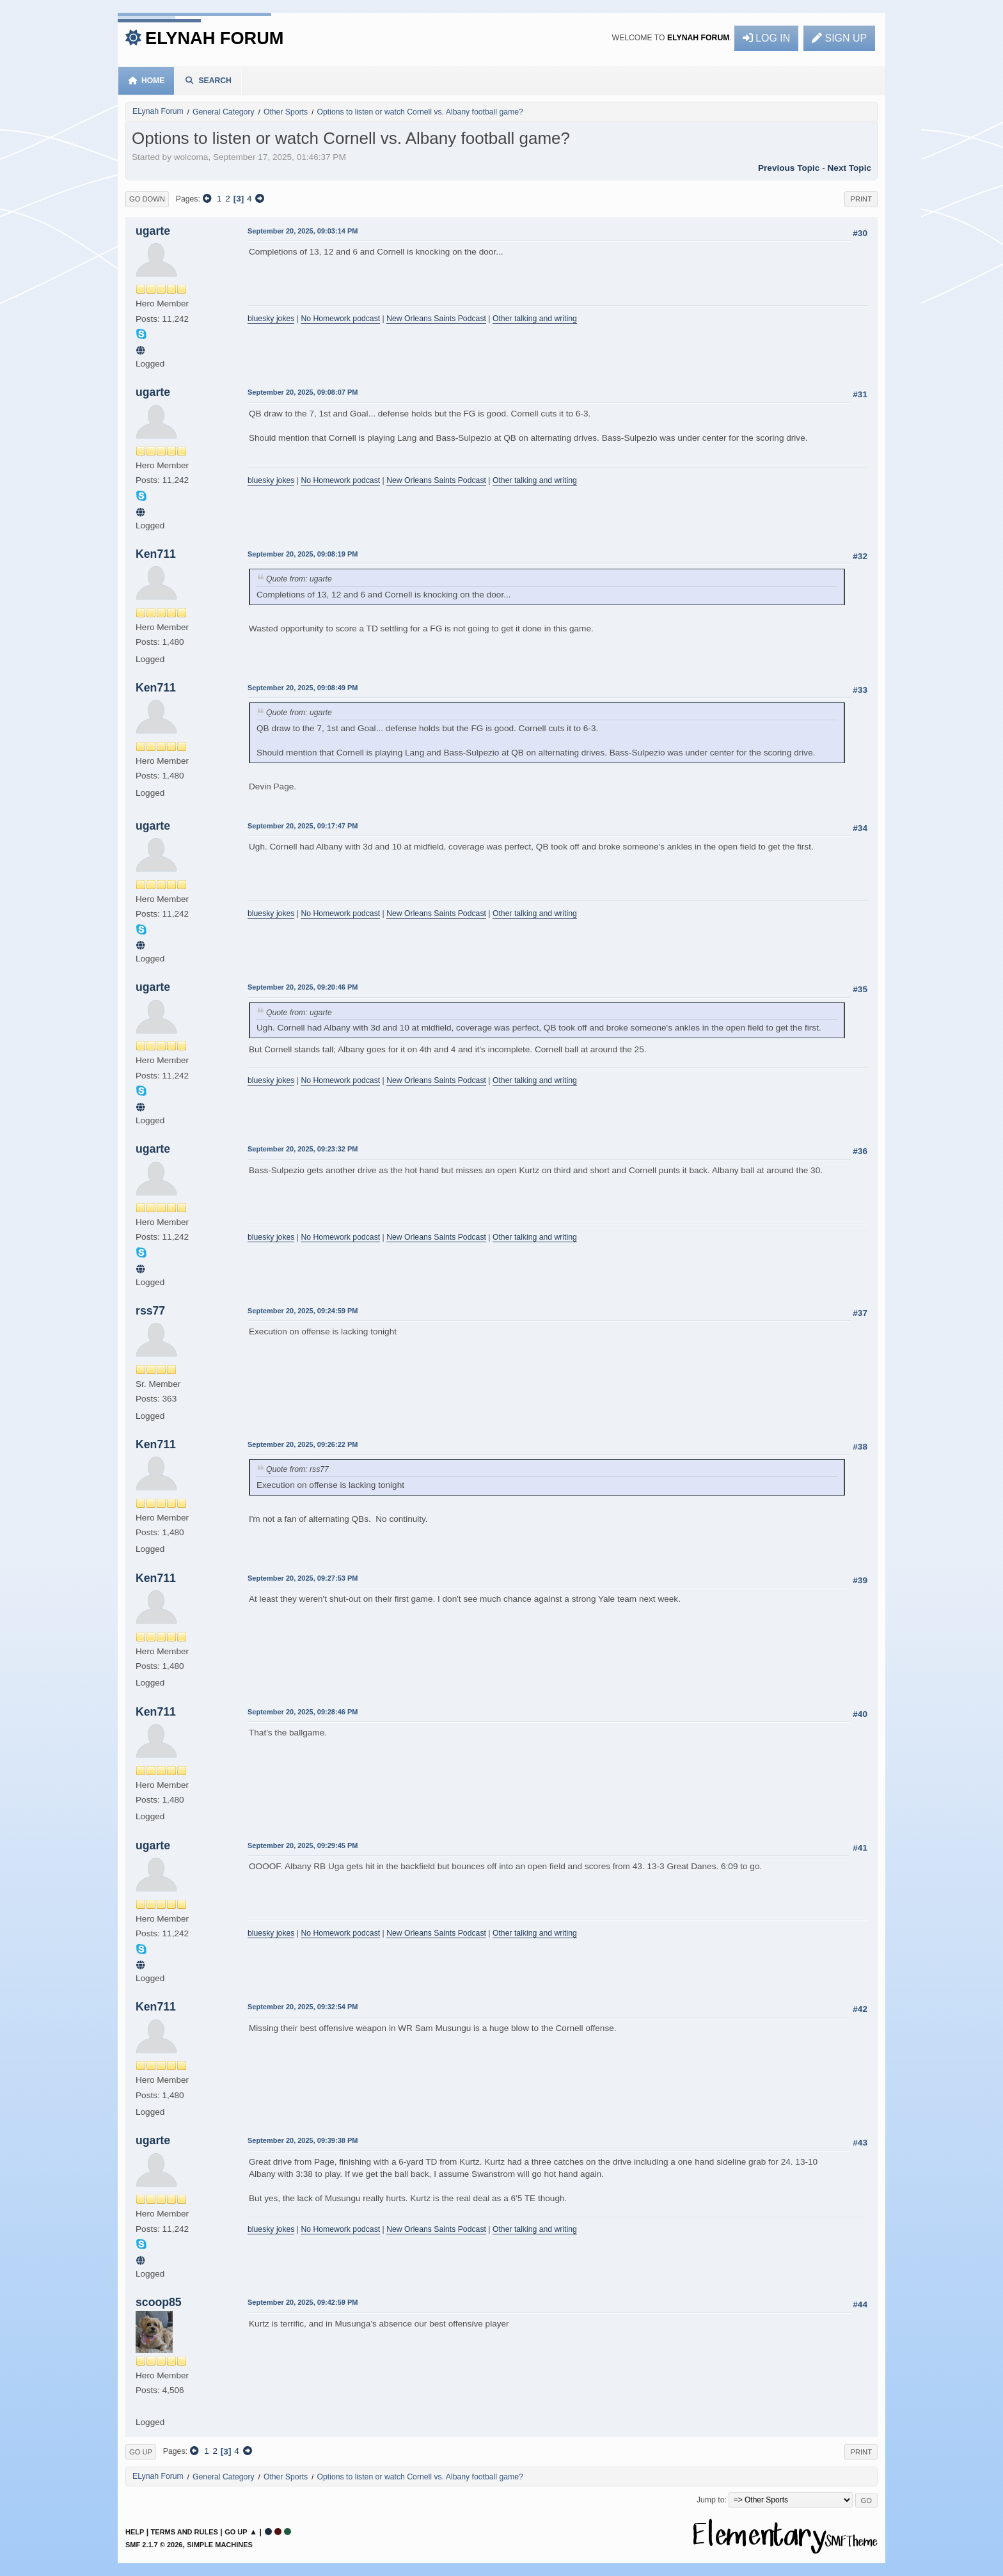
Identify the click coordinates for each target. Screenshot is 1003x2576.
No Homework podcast (340, 318)
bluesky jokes (271, 318)
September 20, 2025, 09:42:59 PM (303, 2302)
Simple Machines (220, 2544)
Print (861, 199)
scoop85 (159, 2302)
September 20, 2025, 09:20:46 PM (303, 987)
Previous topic (788, 168)
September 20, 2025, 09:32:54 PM (303, 2007)
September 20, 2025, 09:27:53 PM (303, 1578)
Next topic (849, 168)
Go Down (147, 199)
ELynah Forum (214, 38)
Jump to (711, 2499)
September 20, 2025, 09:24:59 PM (303, 1311)
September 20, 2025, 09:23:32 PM (303, 1149)
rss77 (150, 1310)
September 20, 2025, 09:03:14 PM (303, 231)
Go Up (140, 2452)
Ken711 (156, 554)
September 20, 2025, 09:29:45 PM (303, 1845)
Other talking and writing (535, 318)
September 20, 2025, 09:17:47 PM (303, 826)
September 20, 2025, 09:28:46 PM (303, 1712)
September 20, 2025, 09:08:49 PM (303, 687)
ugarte (153, 231)
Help (134, 2532)
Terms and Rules (184, 2532)
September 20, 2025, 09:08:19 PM (303, 554)
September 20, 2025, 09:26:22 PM (303, 1444)
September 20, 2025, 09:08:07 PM (303, 392)
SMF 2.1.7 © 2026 (153, 2544)
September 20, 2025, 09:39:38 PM (303, 2140)
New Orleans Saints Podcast (436, 318)
